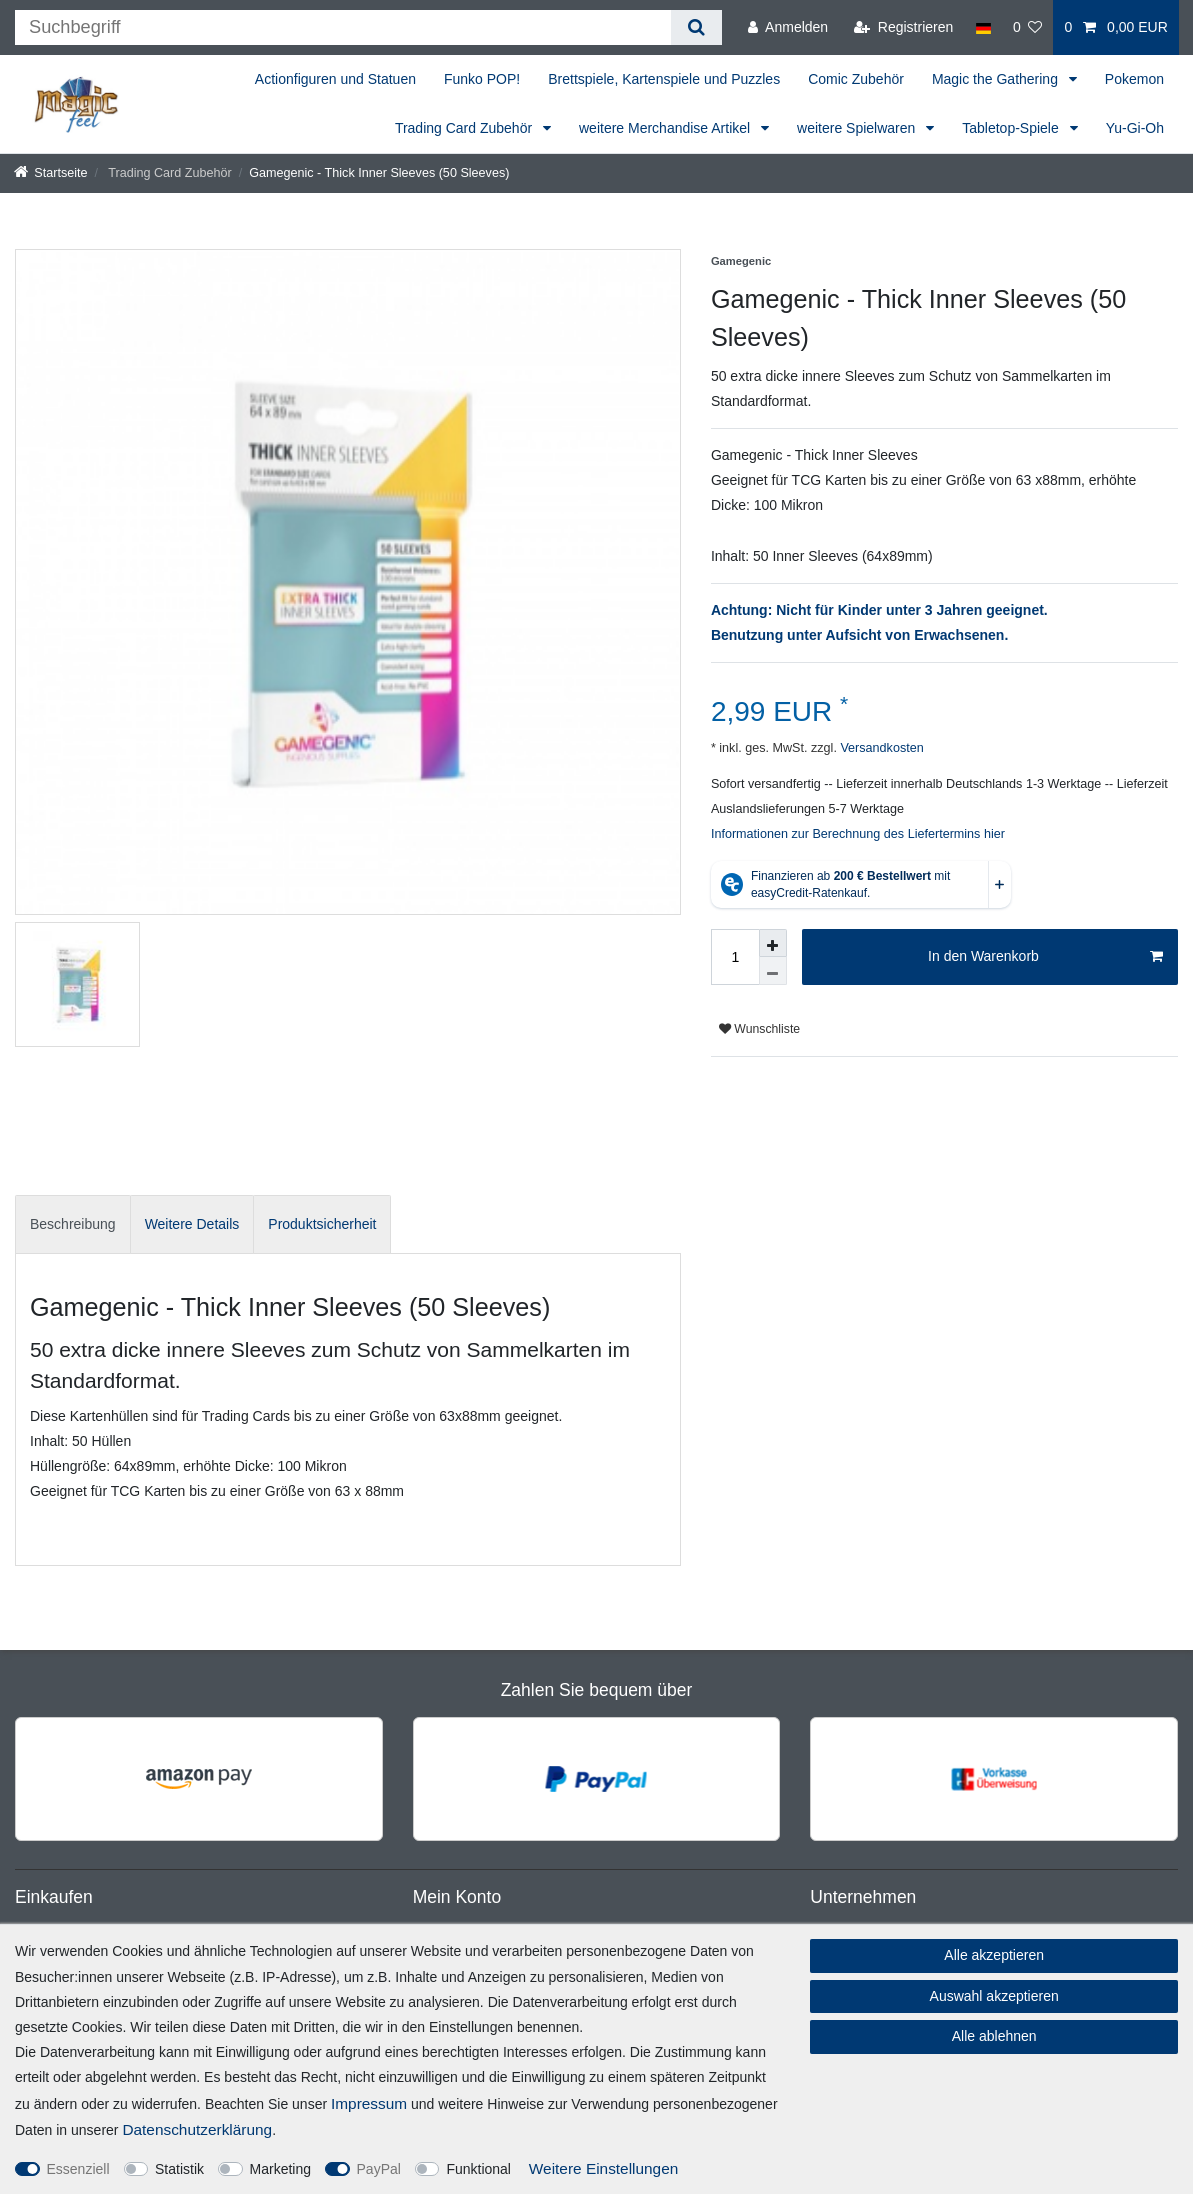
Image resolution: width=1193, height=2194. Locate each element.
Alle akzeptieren (994, 1955)
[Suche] (696, 27)
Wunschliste (759, 1029)
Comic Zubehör (856, 79)
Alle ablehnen (994, 2036)
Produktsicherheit (322, 1224)
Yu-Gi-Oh (1135, 128)
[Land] (982, 27)
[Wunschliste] (1028, 27)
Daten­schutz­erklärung (197, 2129)
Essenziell (78, 2169)
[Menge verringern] (773, 971)
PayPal (379, 2169)
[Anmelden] (788, 27)
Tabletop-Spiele (1012, 128)
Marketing (280, 2169)
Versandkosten (880, 748)
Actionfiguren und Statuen (335, 79)
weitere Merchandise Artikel (666, 128)
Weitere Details (192, 1224)
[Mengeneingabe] (735, 957)
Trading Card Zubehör (465, 128)
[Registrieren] (903, 27)
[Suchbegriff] (343, 27)
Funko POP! (482, 79)
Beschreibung (73, 1224)
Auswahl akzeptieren (994, 1996)
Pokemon (1134, 79)
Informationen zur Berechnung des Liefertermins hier (858, 834)
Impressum (369, 2103)
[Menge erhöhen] (773, 943)
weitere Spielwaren (858, 128)
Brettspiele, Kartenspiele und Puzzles (664, 79)
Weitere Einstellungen (603, 2168)
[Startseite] (51, 173)
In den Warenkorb (1045, 957)
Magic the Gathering (997, 79)
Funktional (478, 2169)
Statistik (179, 2169)
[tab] (73, 1224)
